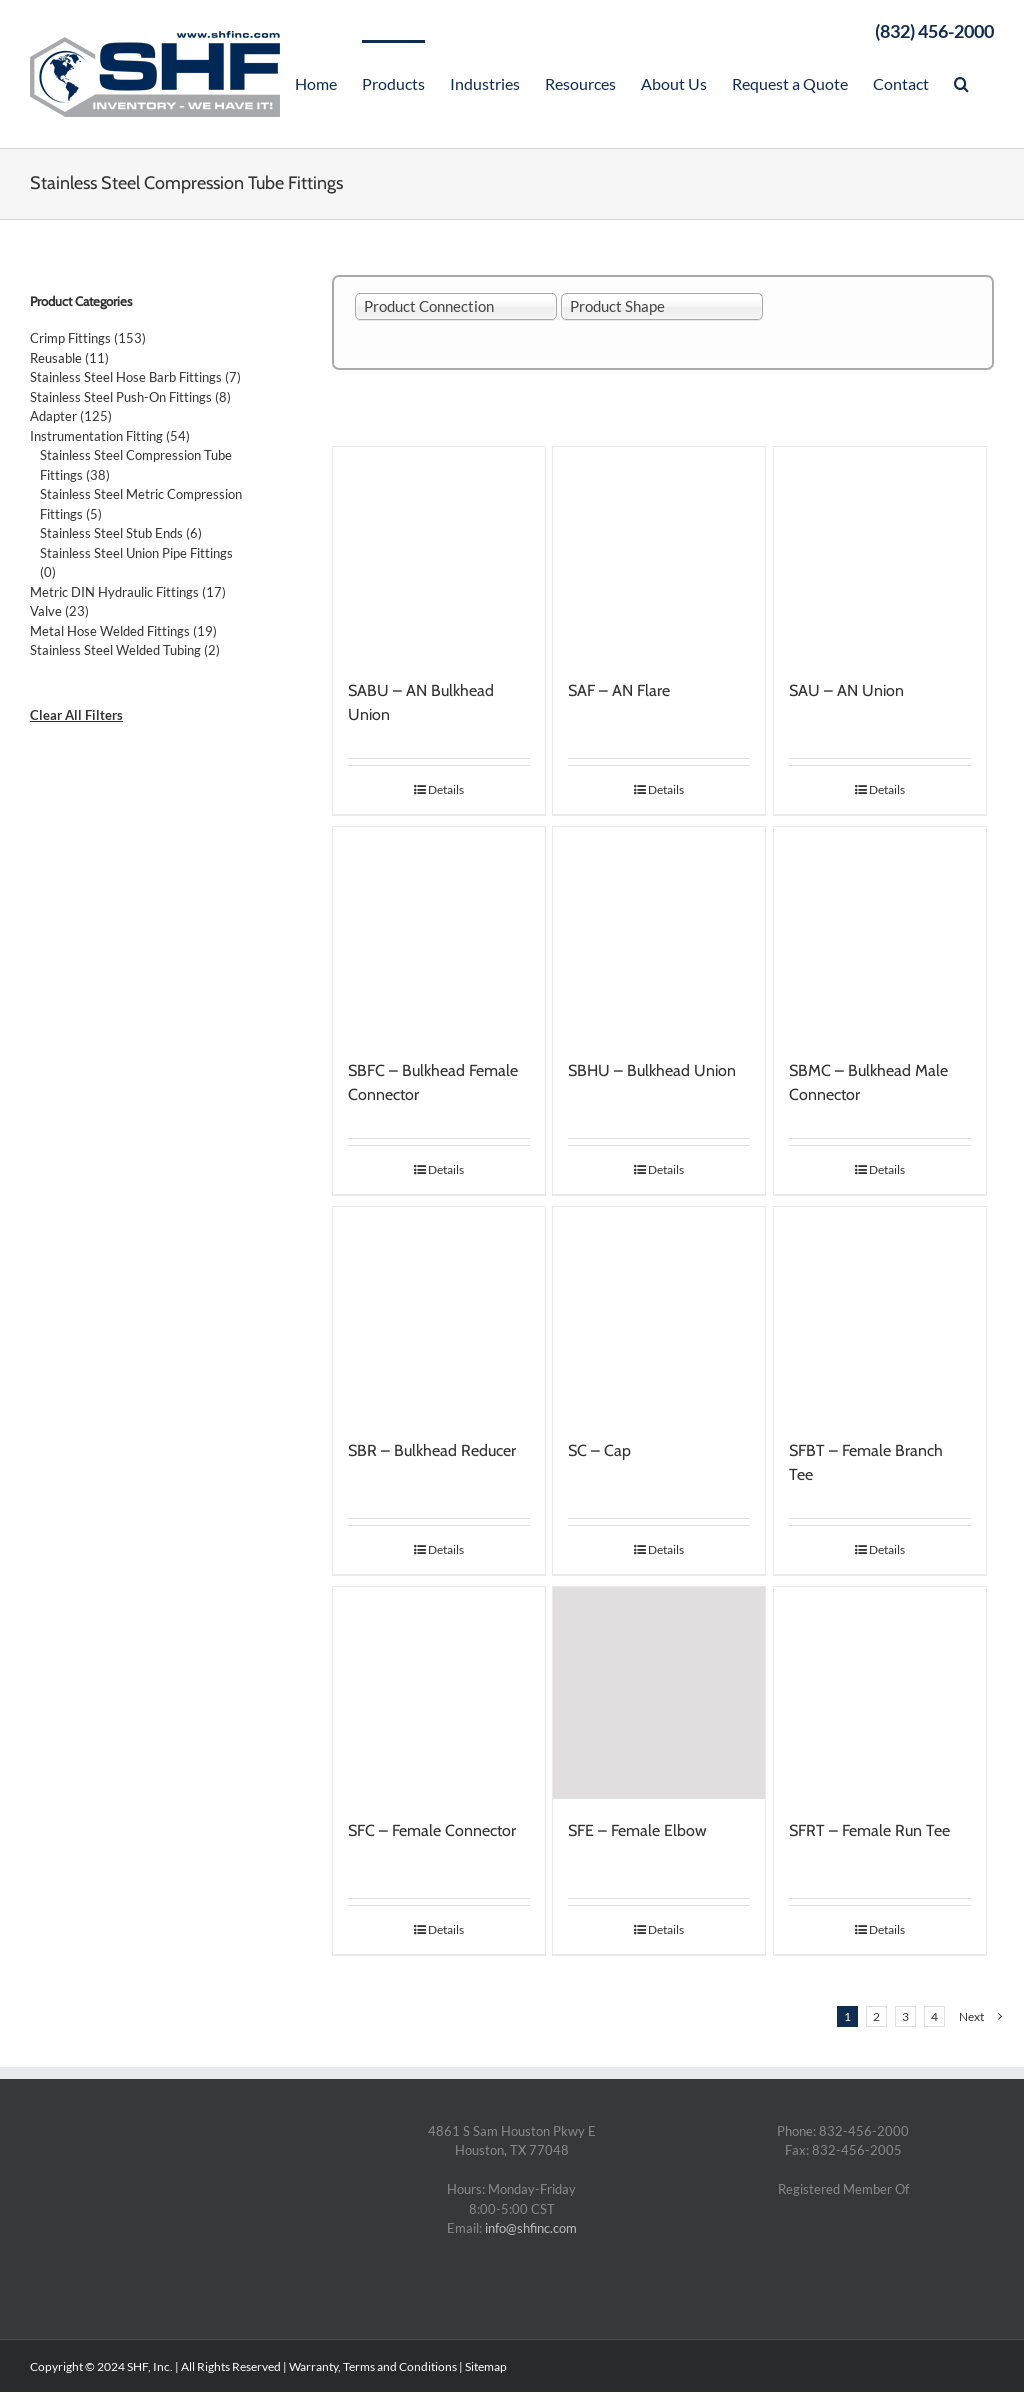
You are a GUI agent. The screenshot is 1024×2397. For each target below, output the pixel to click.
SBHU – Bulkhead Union (652, 1070)
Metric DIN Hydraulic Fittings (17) (128, 592)
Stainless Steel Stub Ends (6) (121, 533)
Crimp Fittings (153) (88, 338)
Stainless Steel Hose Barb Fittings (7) (135, 377)
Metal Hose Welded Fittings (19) (123, 631)
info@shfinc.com (531, 2228)
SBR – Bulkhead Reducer (432, 1450)
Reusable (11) (69, 358)
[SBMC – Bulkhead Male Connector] (880, 933)
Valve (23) (59, 611)
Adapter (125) (71, 416)
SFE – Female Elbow (637, 1830)
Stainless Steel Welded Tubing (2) (125, 650)
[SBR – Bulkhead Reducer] (439, 1313)
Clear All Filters (76, 715)
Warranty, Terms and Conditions (373, 2366)
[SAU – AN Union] (880, 553)
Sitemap (486, 2366)
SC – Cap (599, 1450)
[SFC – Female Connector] (439, 1693)
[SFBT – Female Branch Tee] (880, 1313)
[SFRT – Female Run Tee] (880, 1693)
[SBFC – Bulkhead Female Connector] (439, 933)
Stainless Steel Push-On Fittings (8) (130, 397)
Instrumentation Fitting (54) (110, 436)
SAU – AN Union (846, 690)
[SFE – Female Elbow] (659, 1693)
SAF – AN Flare (619, 690)
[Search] (961, 82)
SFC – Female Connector (432, 1830)
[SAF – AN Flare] (659, 553)
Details (446, 789)
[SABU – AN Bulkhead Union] (439, 553)
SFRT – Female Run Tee (869, 1830)
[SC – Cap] (659, 1313)
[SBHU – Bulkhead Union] (659, 933)
